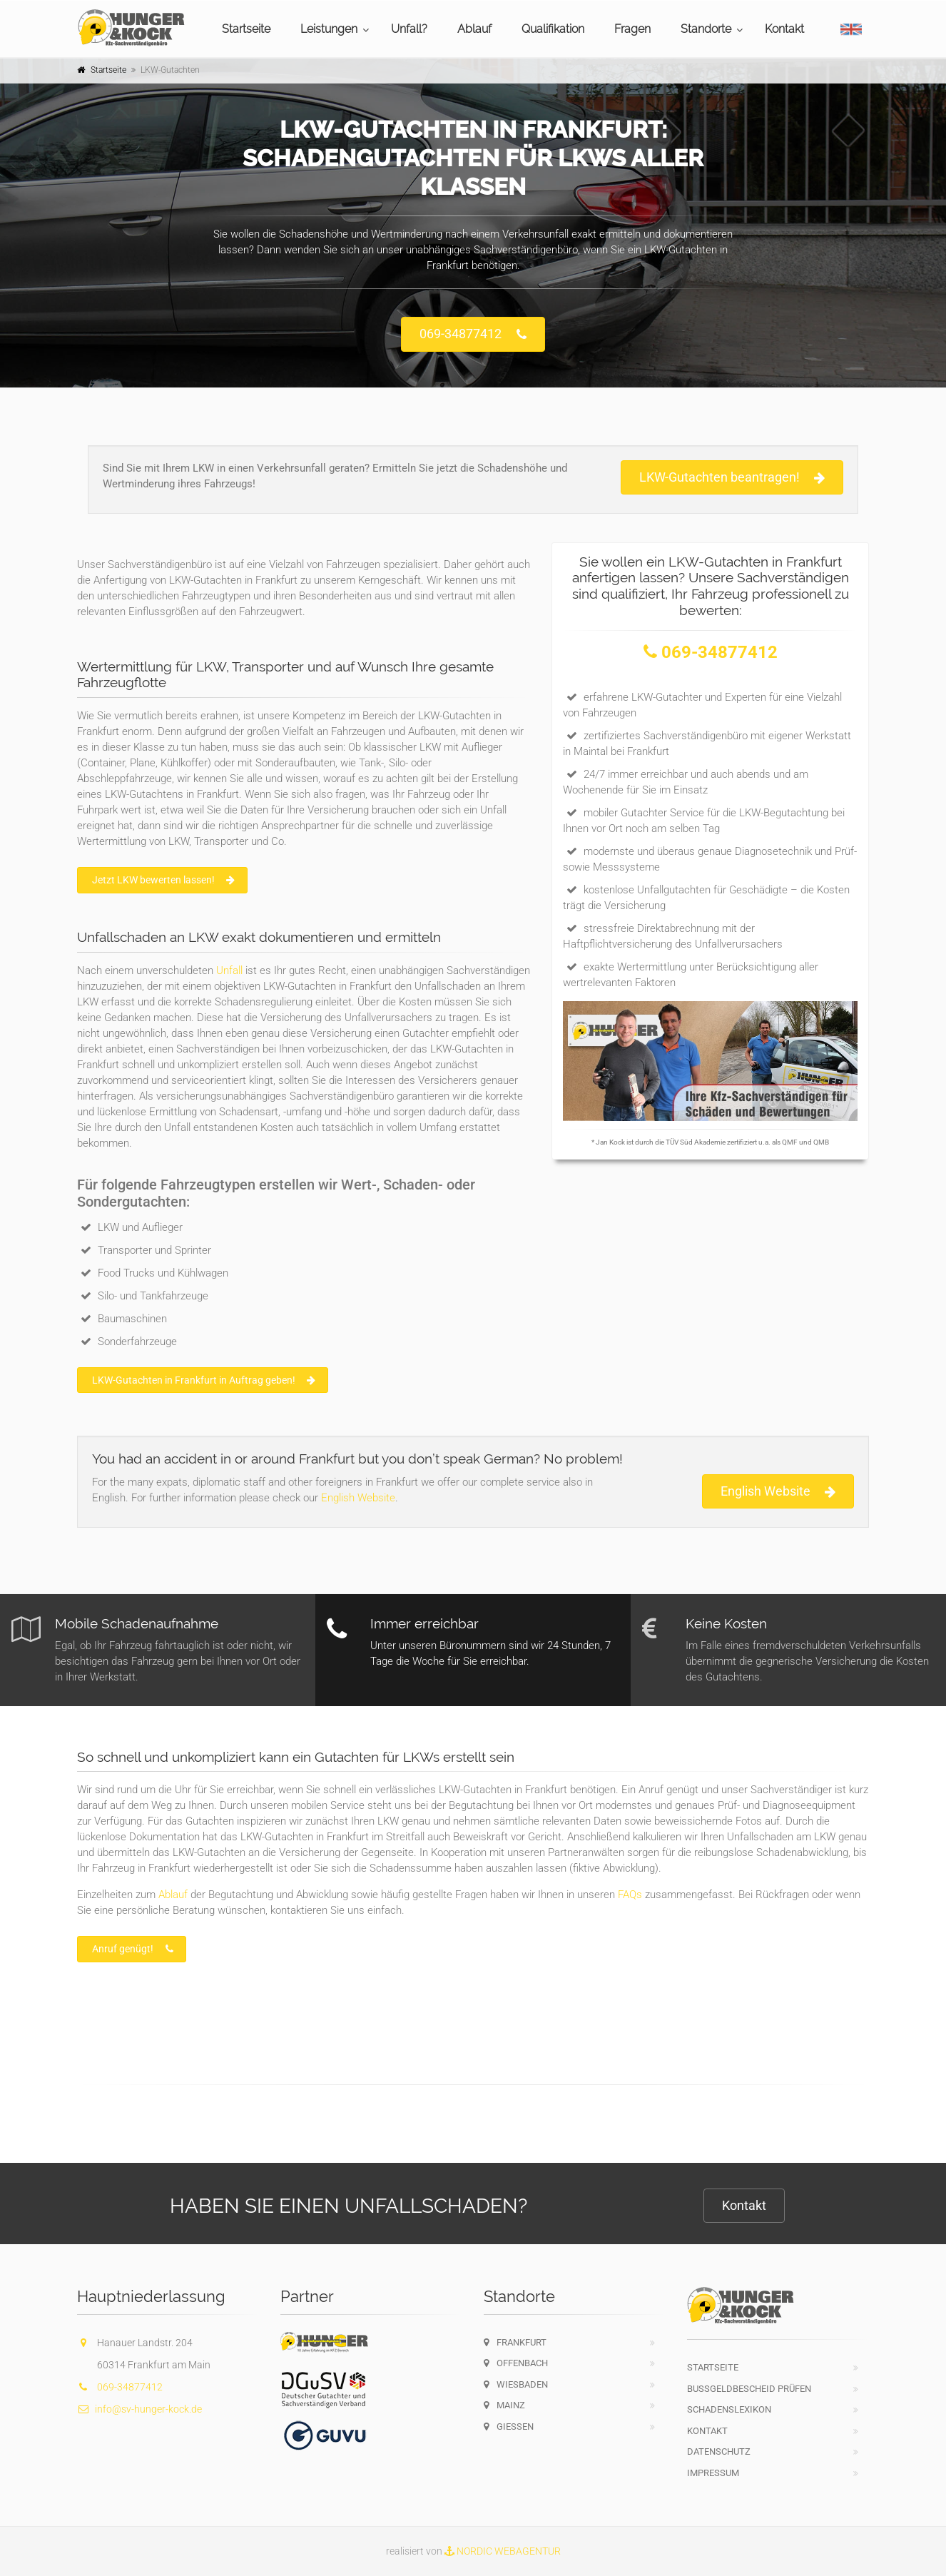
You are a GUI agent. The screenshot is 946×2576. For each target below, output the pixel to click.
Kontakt (784, 29)
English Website (358, 1497)
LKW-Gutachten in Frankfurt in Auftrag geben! (203, 1380)
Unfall (229, 970)
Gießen (509, 2426)
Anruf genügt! (132, 1949)
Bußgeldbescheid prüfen (749, 2388)
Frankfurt (515, 2342)
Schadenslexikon (729, 2409)
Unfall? (409, 29)
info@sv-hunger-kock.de (139, 2409)
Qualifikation (553, 29)
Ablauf (474, 29)
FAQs (630, 1894)
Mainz (504, 2405)
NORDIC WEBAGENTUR (502, 2551)
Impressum (713, 2473)
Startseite (246, 29)
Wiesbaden (516, 2384)
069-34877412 (473, 334)
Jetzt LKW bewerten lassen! (163, 880)
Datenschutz (719, 2451)
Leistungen (328, 29)
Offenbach (516, 2363)
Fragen (632, 29)
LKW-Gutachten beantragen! (732, 478)
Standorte (706, 29)
